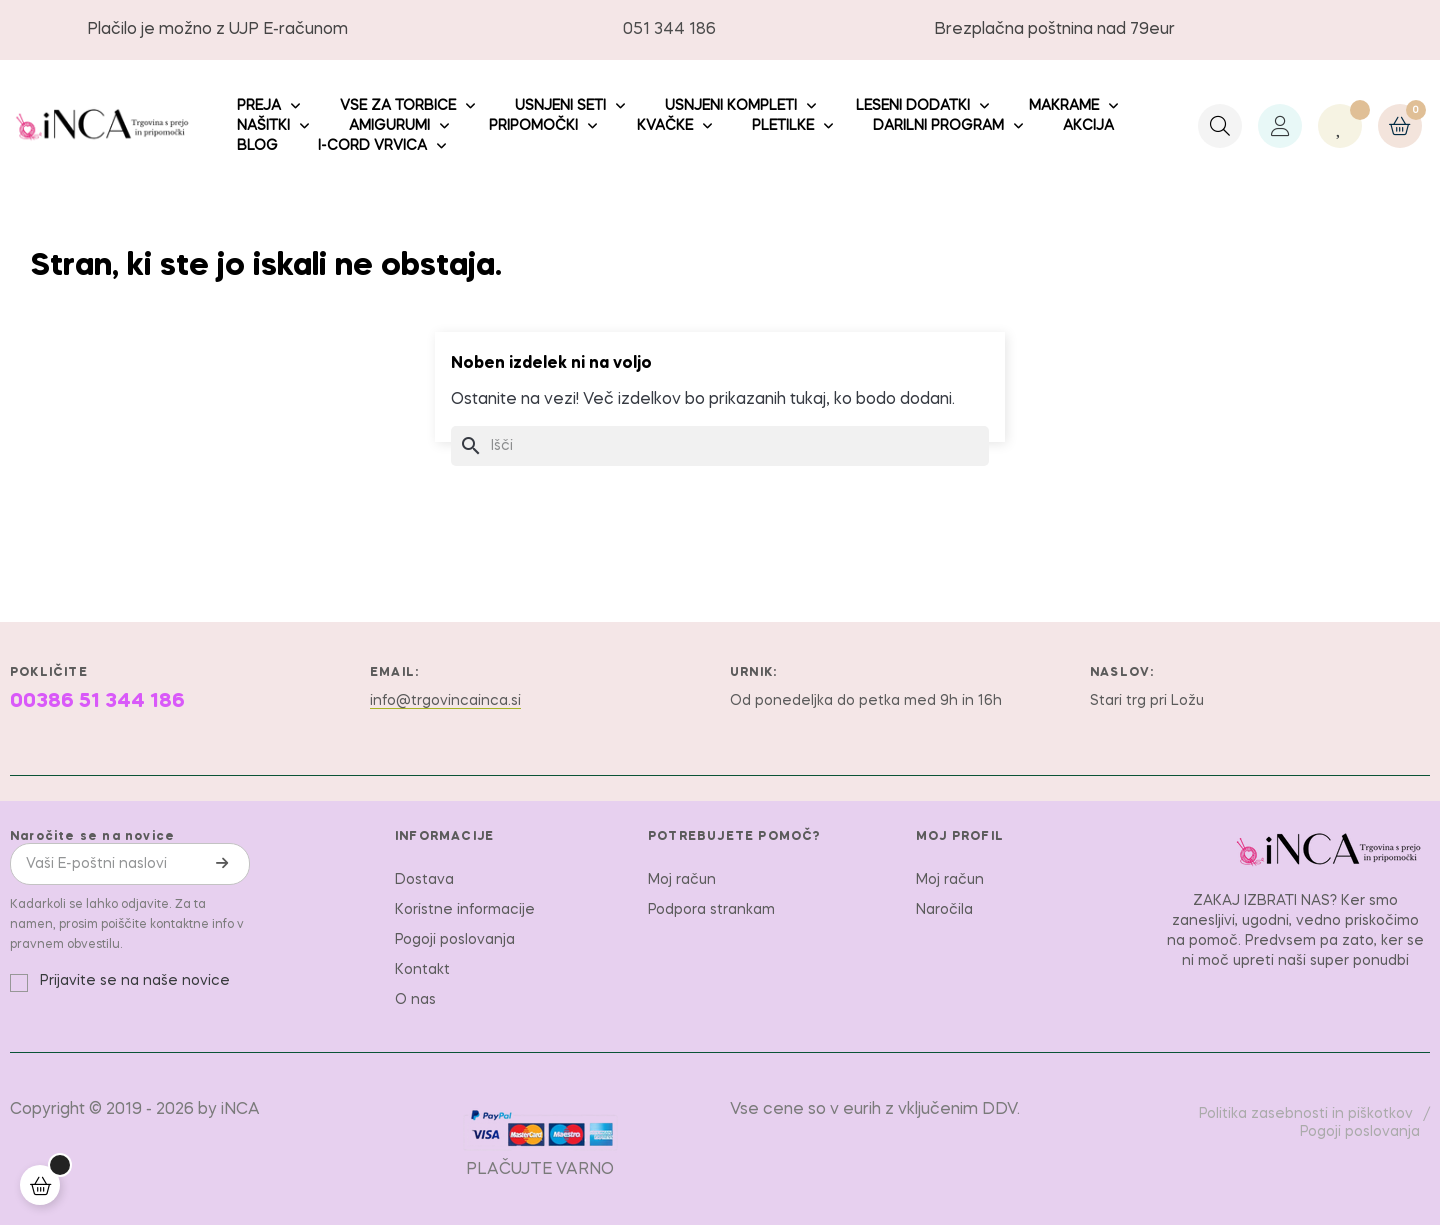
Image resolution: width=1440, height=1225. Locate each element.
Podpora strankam (711, 910)
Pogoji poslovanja (455, 940)
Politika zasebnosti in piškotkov (1306, 1114)
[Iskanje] (720, 446)
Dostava (424, 880)
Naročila (944, 910)
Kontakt (422, 970)
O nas (415, 1000)
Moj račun (682, 880)
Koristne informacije (465, 910)
